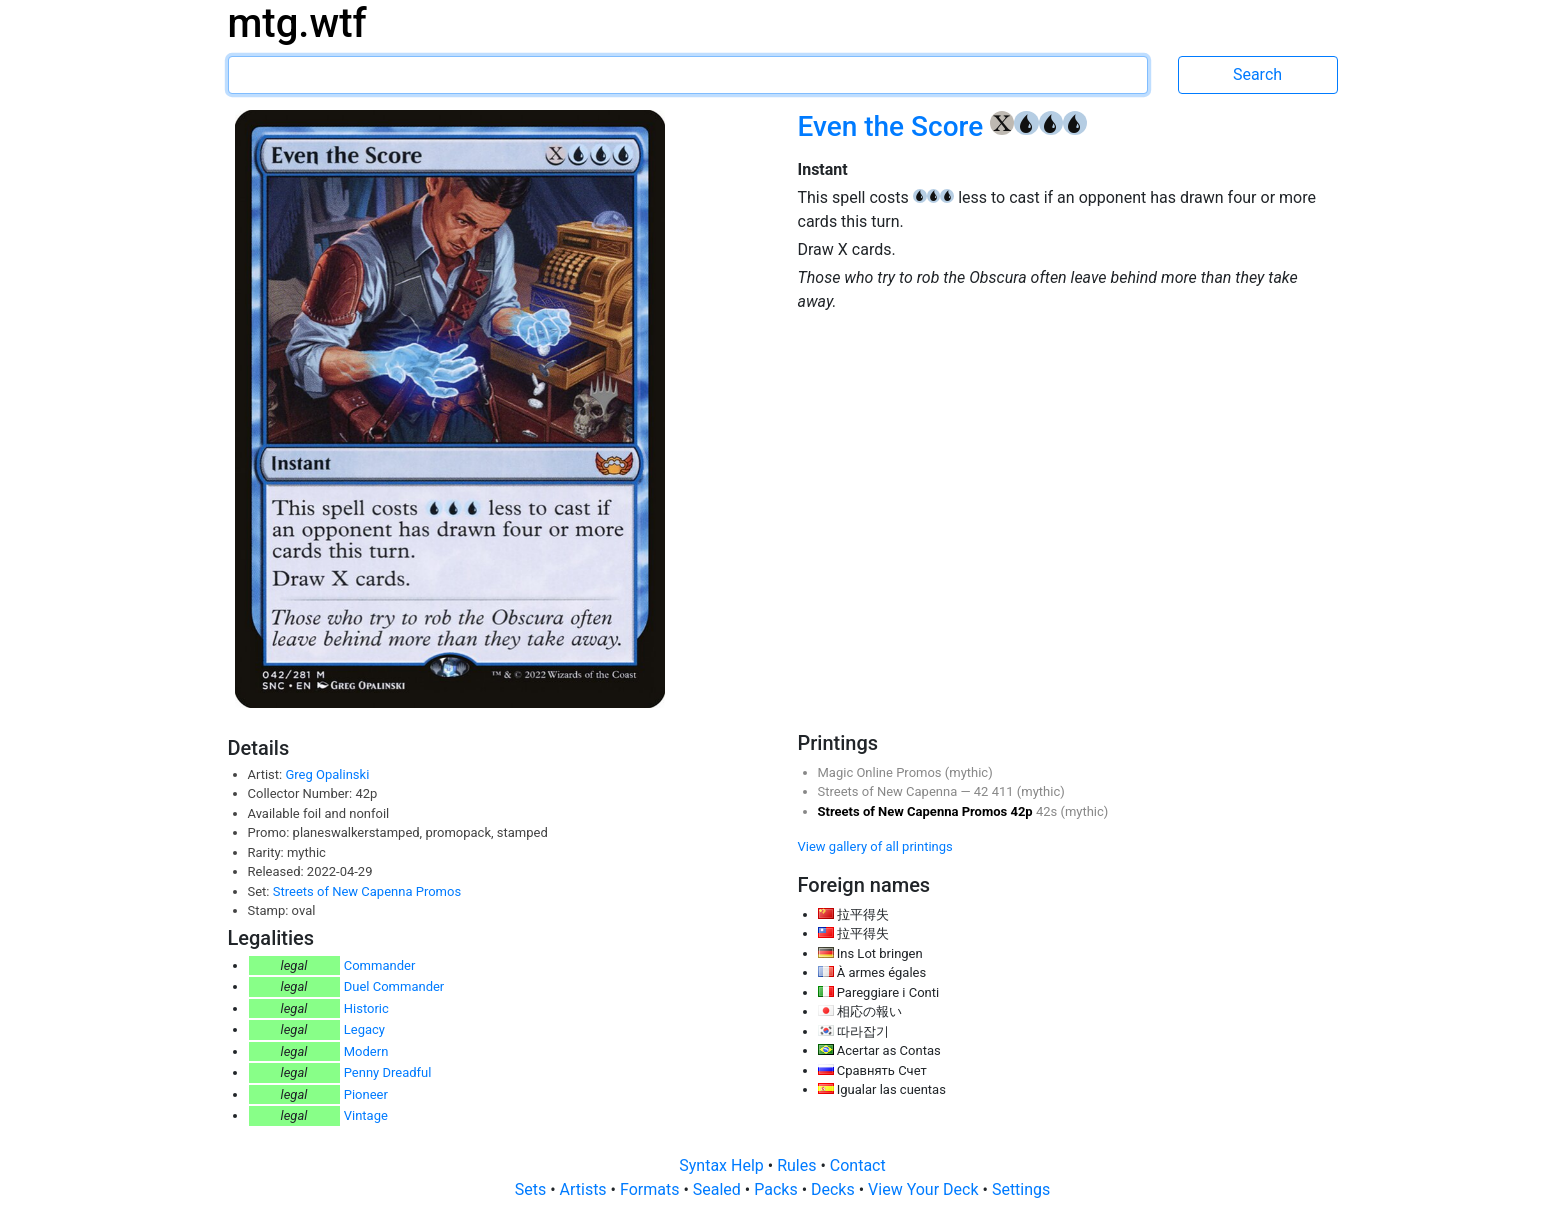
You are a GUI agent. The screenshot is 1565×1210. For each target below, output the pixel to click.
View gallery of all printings (875, 846)
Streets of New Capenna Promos (367, 891)
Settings (1021, 1189)
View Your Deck (925, 1189)
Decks (835, 1189)
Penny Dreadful (388, 1072)
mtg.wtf (297, 23)
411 (1004, 791)
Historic (366, 1008)
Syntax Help (723, 1165)
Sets (532, 1189)
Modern (366, 1051)
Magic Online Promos (881, 772)
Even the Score (894, 126)
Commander (380, 965)
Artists (585, 1189)
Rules (798, 1165)
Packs (777, 1189)
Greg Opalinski (327, 774)
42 (983, 791)
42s (1048, 811)
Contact (858, 1165)
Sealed (719, 1189)
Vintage (366, 1115)
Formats (651, 1189)
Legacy (364, 1029)
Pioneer (366, 1094)
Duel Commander (394, 986)
